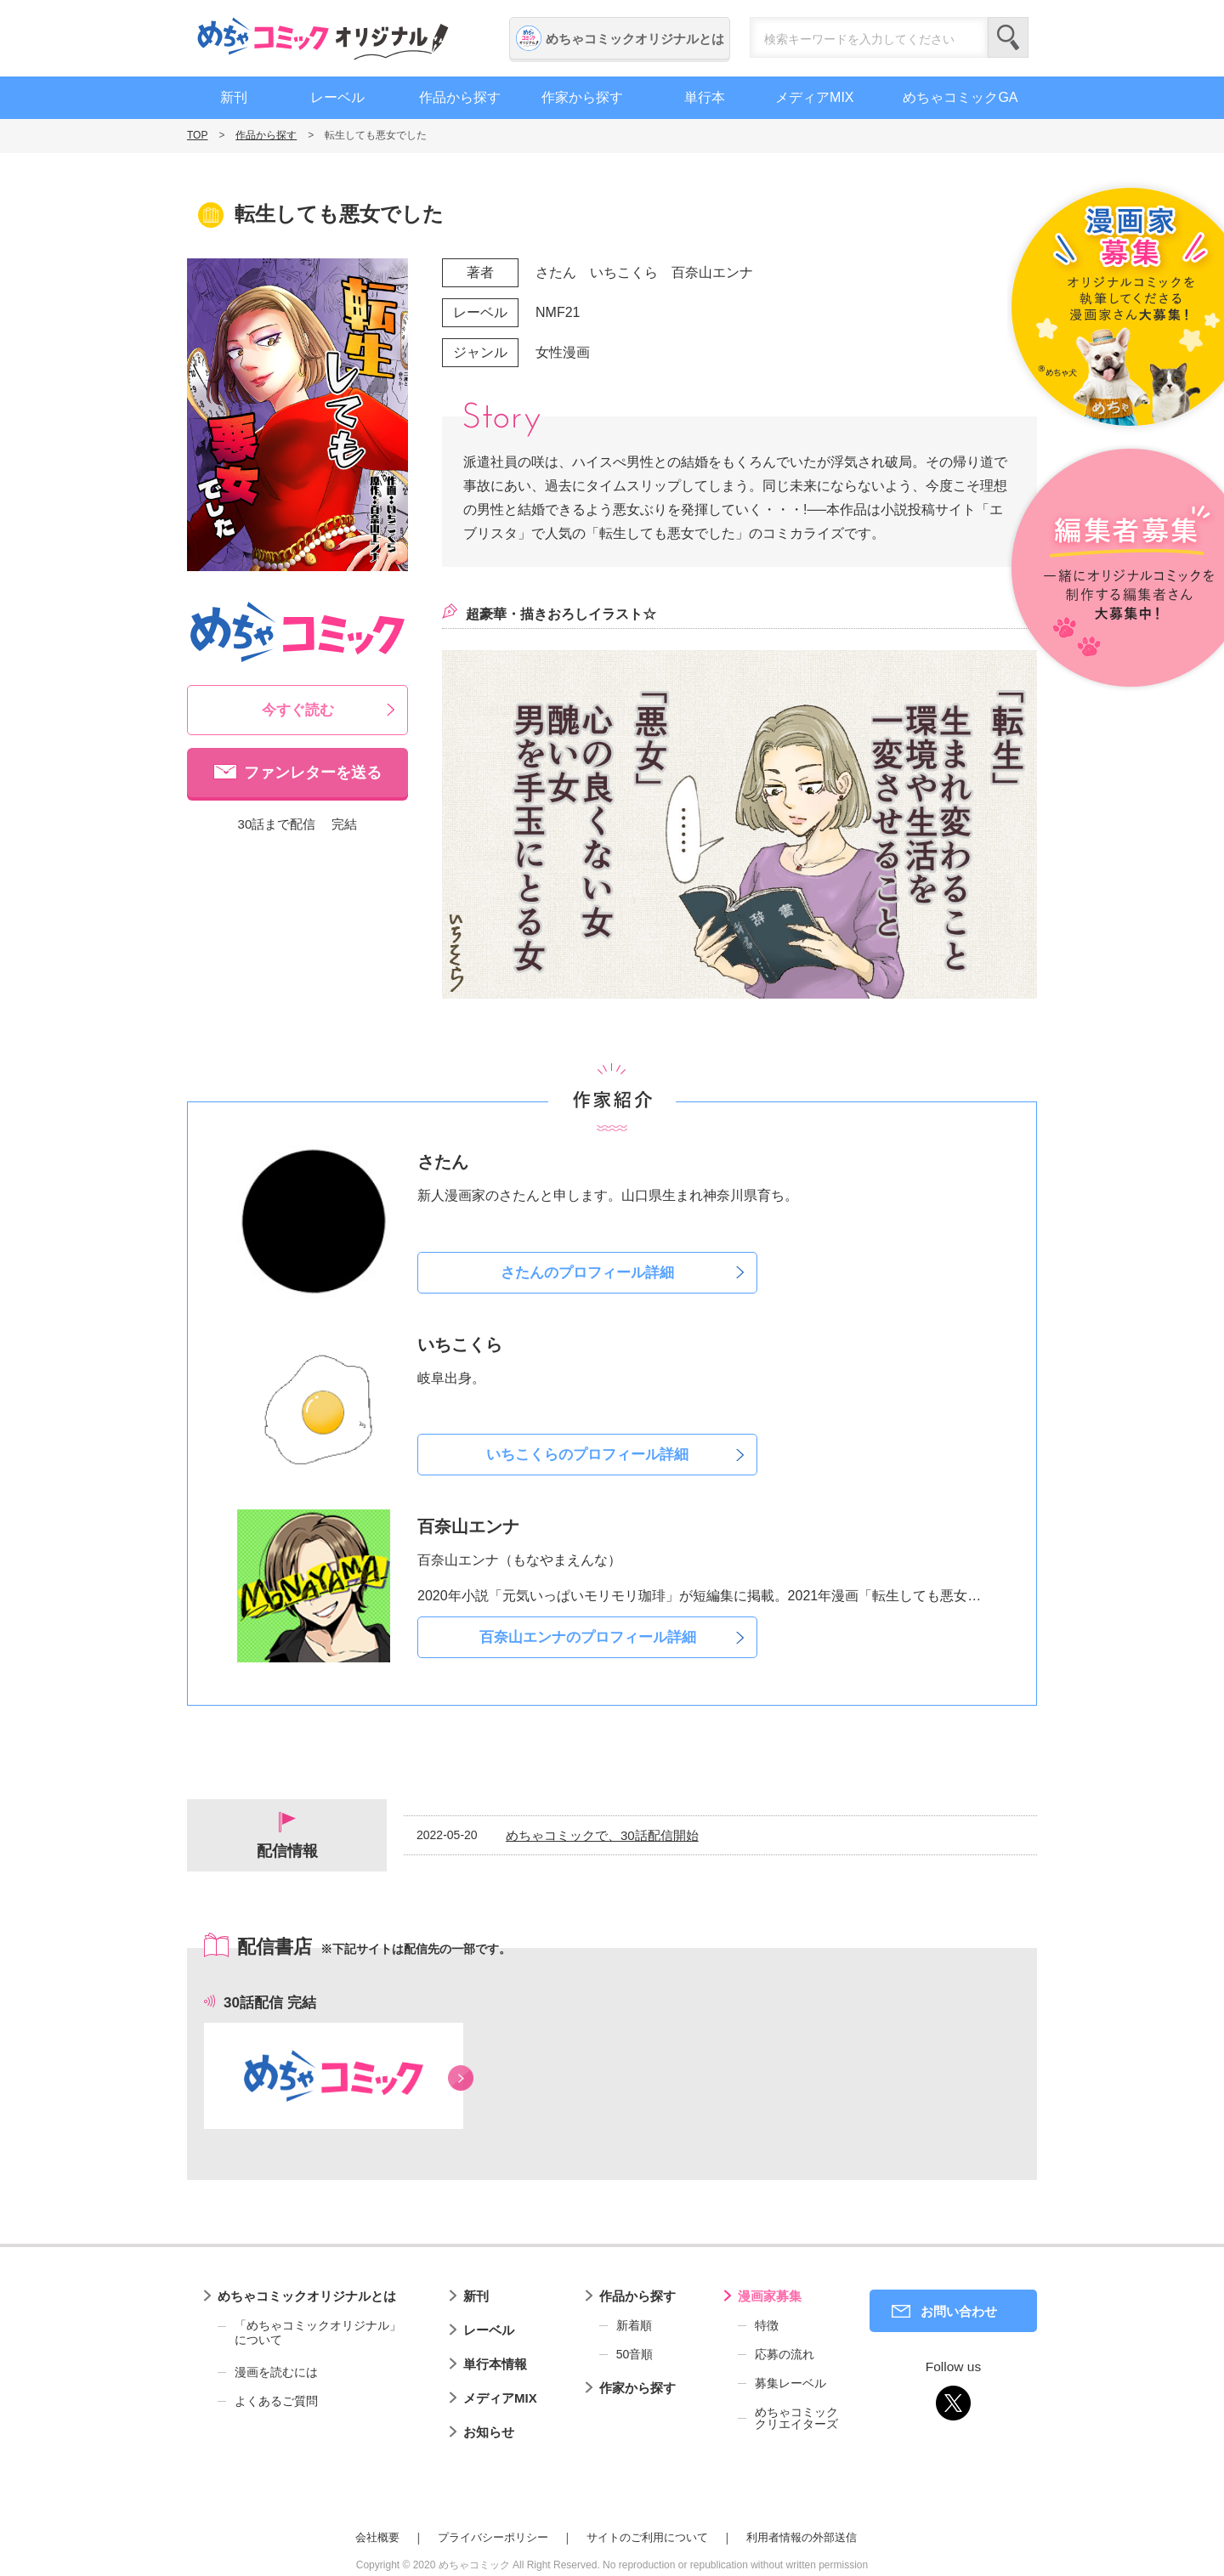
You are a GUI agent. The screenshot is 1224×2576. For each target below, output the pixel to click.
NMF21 (558, 312)
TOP (197, 135)
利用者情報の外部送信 (801, 2537)
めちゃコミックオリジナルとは (635, 38)
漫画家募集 (770, 2296)
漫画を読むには (276, 2372)
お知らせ (488, 2432)
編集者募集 (1115, 569)
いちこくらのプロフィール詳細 (587, 1455)
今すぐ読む (298, 710)
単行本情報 (495, 2364)
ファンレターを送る (313, 772)
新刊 (233, 97)
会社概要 (377, 2537)
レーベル (337, 97)
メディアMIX (814, 97)
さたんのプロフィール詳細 (587, 1273)
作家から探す (582, 97)
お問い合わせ (959, 2311)
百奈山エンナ (712, 272)
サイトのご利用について (647, 2537)
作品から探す (460, 97)
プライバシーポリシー (493, 2537)
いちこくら (624, 272)
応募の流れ (784, 2354)
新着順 (634, 2325)
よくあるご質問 (276, 2401)
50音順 (635, 2354)
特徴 (767, 2325)
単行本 (704, 97)
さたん (556, 272)
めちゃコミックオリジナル (323, 38)
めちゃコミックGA (960, 97)
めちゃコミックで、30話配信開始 (602, 1835)
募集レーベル (790, 2383)
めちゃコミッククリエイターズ (796, 2418)
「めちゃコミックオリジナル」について (309, 2333)
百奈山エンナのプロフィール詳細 (587, 1637)
